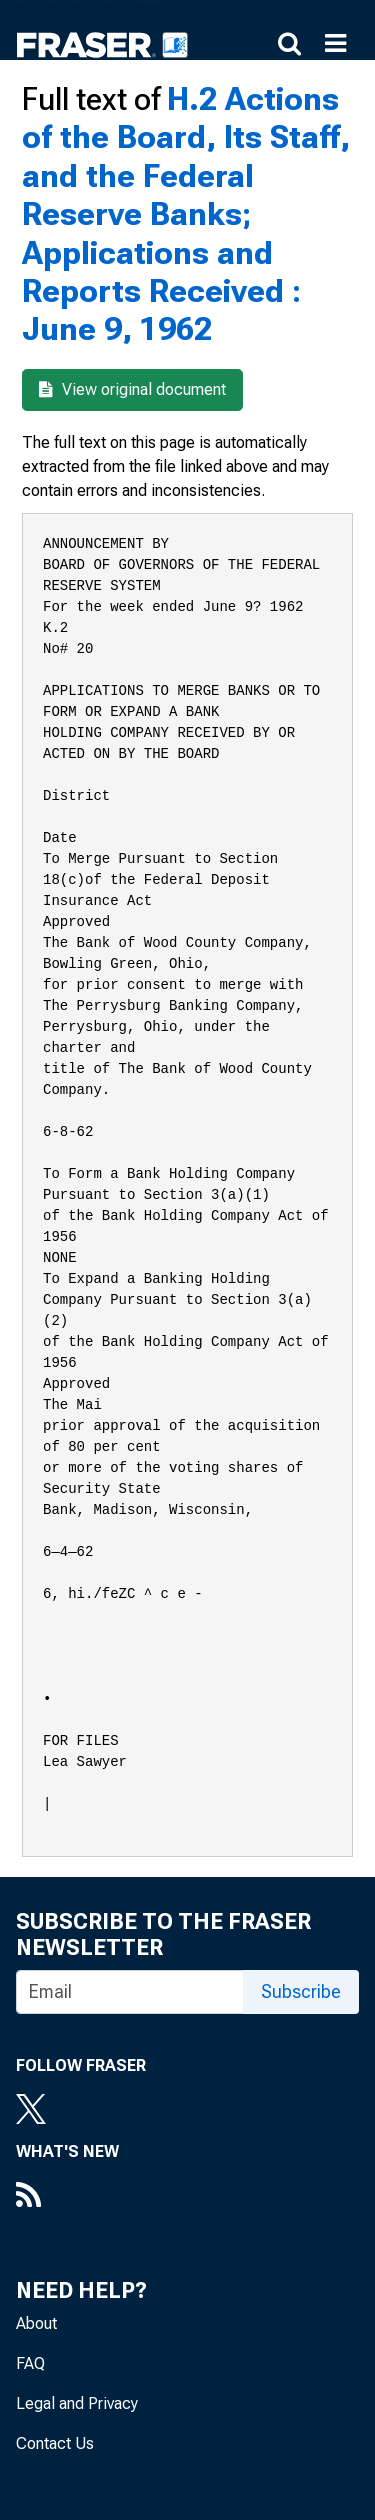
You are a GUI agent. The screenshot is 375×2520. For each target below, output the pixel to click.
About (36, 2323)
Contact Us (55, 2443)
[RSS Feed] (67, 2197)
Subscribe (301, 1991)
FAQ (30, 2363)
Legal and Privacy (77, 2403)
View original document (132, 389)
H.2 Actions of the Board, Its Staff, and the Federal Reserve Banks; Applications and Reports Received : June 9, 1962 (186, 214)
